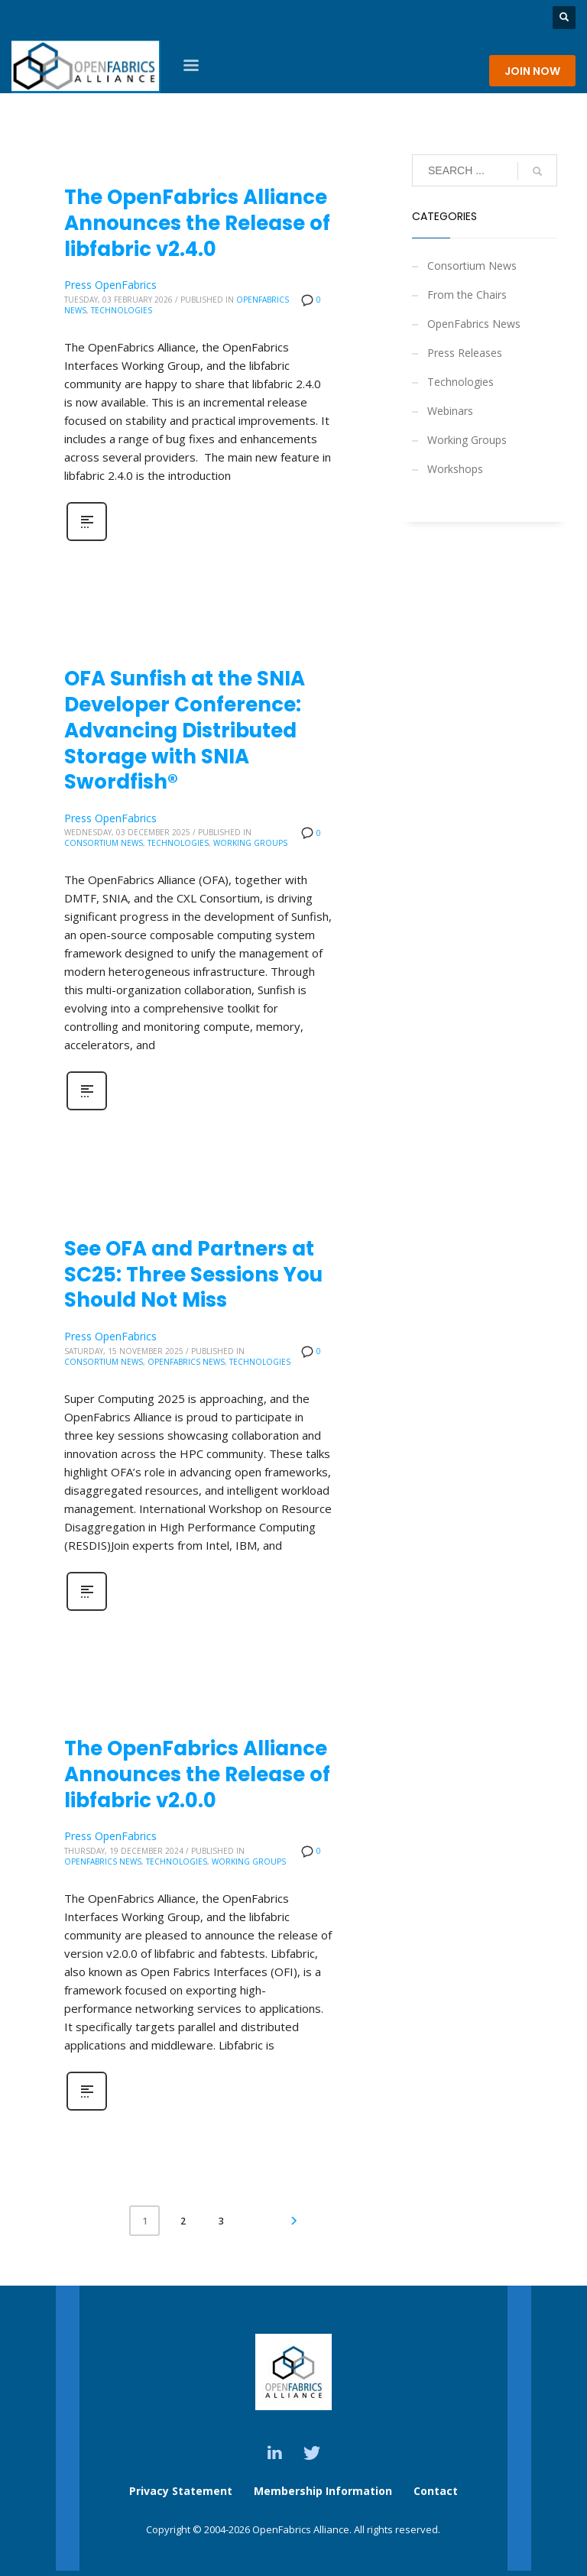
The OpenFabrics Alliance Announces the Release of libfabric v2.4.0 (197, 223)
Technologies (121, 310)
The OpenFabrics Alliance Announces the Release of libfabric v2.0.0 (197, 1774)
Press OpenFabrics (110, 284)
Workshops (455, 469)
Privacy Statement (180, 2491)
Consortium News (103, 843)
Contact (435, 2491)
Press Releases (464, 352)
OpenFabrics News (186, 1361)
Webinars (450, 410)
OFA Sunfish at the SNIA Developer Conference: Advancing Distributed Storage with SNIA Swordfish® (184, 730)
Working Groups (250, 843)
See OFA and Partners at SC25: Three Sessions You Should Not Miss (193, 1274)
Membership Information (324, 2491)
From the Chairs (467, 294)
